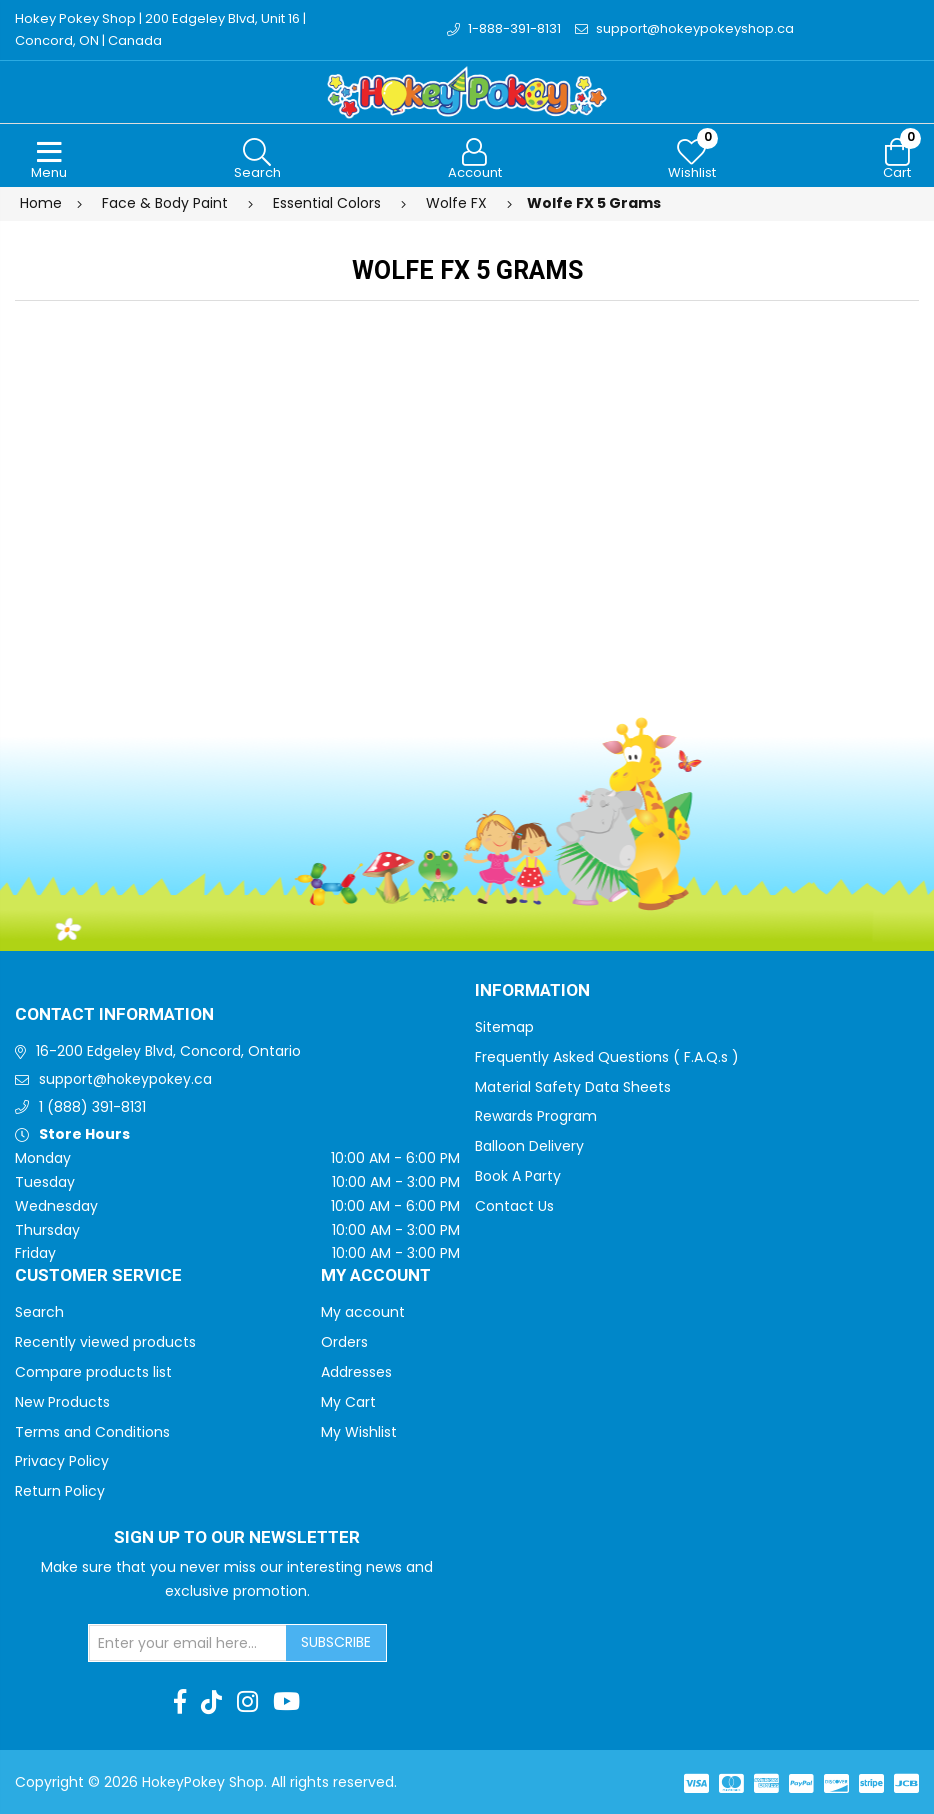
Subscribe (336, 1642)
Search (39, 1312)
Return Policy (60, 1491)
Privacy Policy (62, 1461)
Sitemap (504, 1027)
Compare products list (93, 1372)
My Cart (348, 1402)
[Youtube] (286, 1702)
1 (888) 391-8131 (92, 1107)
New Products (62, 1402)
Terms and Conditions (92, 1432)
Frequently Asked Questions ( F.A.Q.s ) (607, 1057)
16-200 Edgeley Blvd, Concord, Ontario (168, 1051)
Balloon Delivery (529, 1146)
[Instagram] (247, 1702)
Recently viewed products (105, 1342)
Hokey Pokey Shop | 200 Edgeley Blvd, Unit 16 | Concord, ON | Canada (160, 29)
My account (363, 1312)
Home (41, 203)
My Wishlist (359, 1432)
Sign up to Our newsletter (237, 1538)
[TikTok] (211, 1702)
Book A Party (518, 1176)
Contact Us (514, 1206)
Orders (344, 1342)
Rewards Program (536, 1116)
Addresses (356, 1372)
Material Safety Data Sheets (573, 1087)
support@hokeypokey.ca (125, 1079)
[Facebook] (180, 1702)
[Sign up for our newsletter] (188, 1643)
